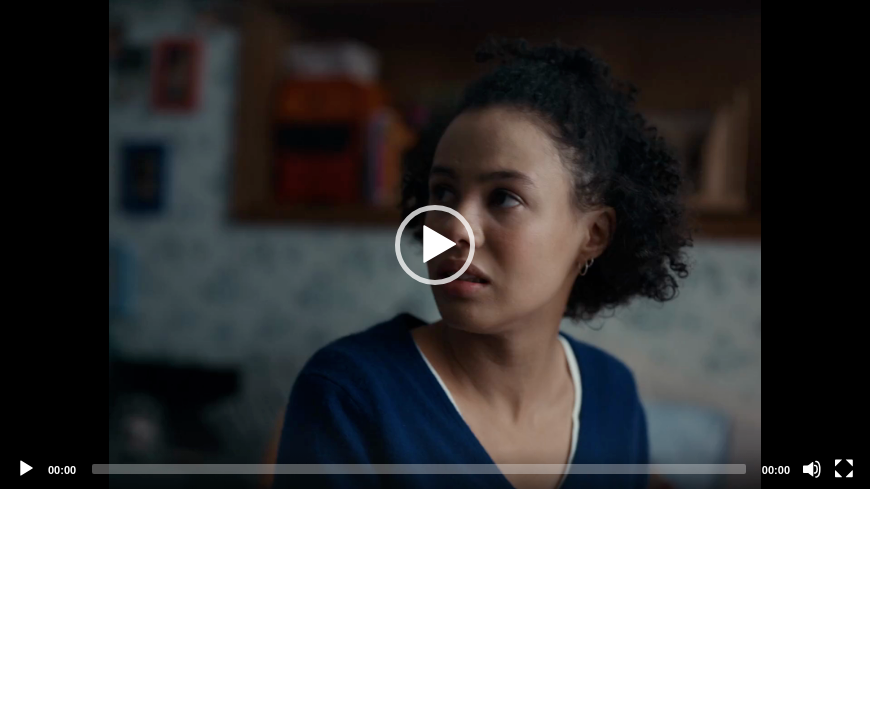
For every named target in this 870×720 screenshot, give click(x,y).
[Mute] (812, 469)
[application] (435, 244)
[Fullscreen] (844, 469)
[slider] (419, 469)
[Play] (26, 469)
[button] (435, 245)
